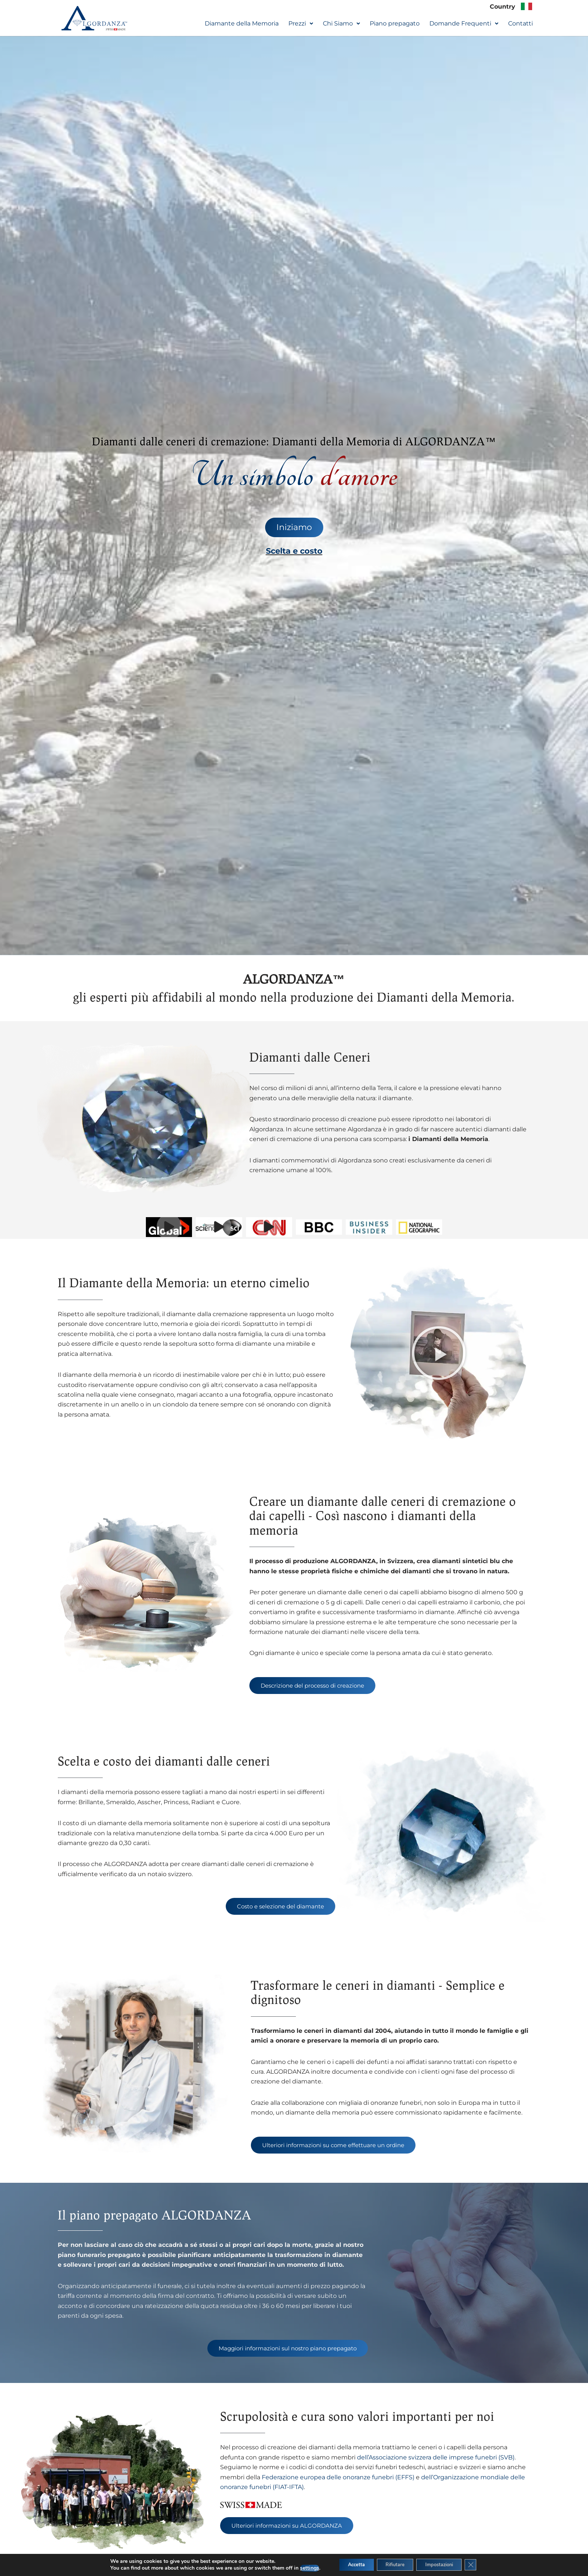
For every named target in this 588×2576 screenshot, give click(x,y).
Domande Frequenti (463, 23)
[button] (301, 23)
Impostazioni (444, 2564)
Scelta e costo (294, 551)
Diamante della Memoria (242, 23)
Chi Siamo (341, 23)
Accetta (348, 2564)
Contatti (520, 23)
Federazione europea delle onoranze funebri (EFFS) (338, 2483)
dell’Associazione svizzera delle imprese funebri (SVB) (435, 2462)
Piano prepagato (395, 23)
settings (297, 2567)
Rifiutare (393, 2564)
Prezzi (300, 23)
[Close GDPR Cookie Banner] (481, 2564)
